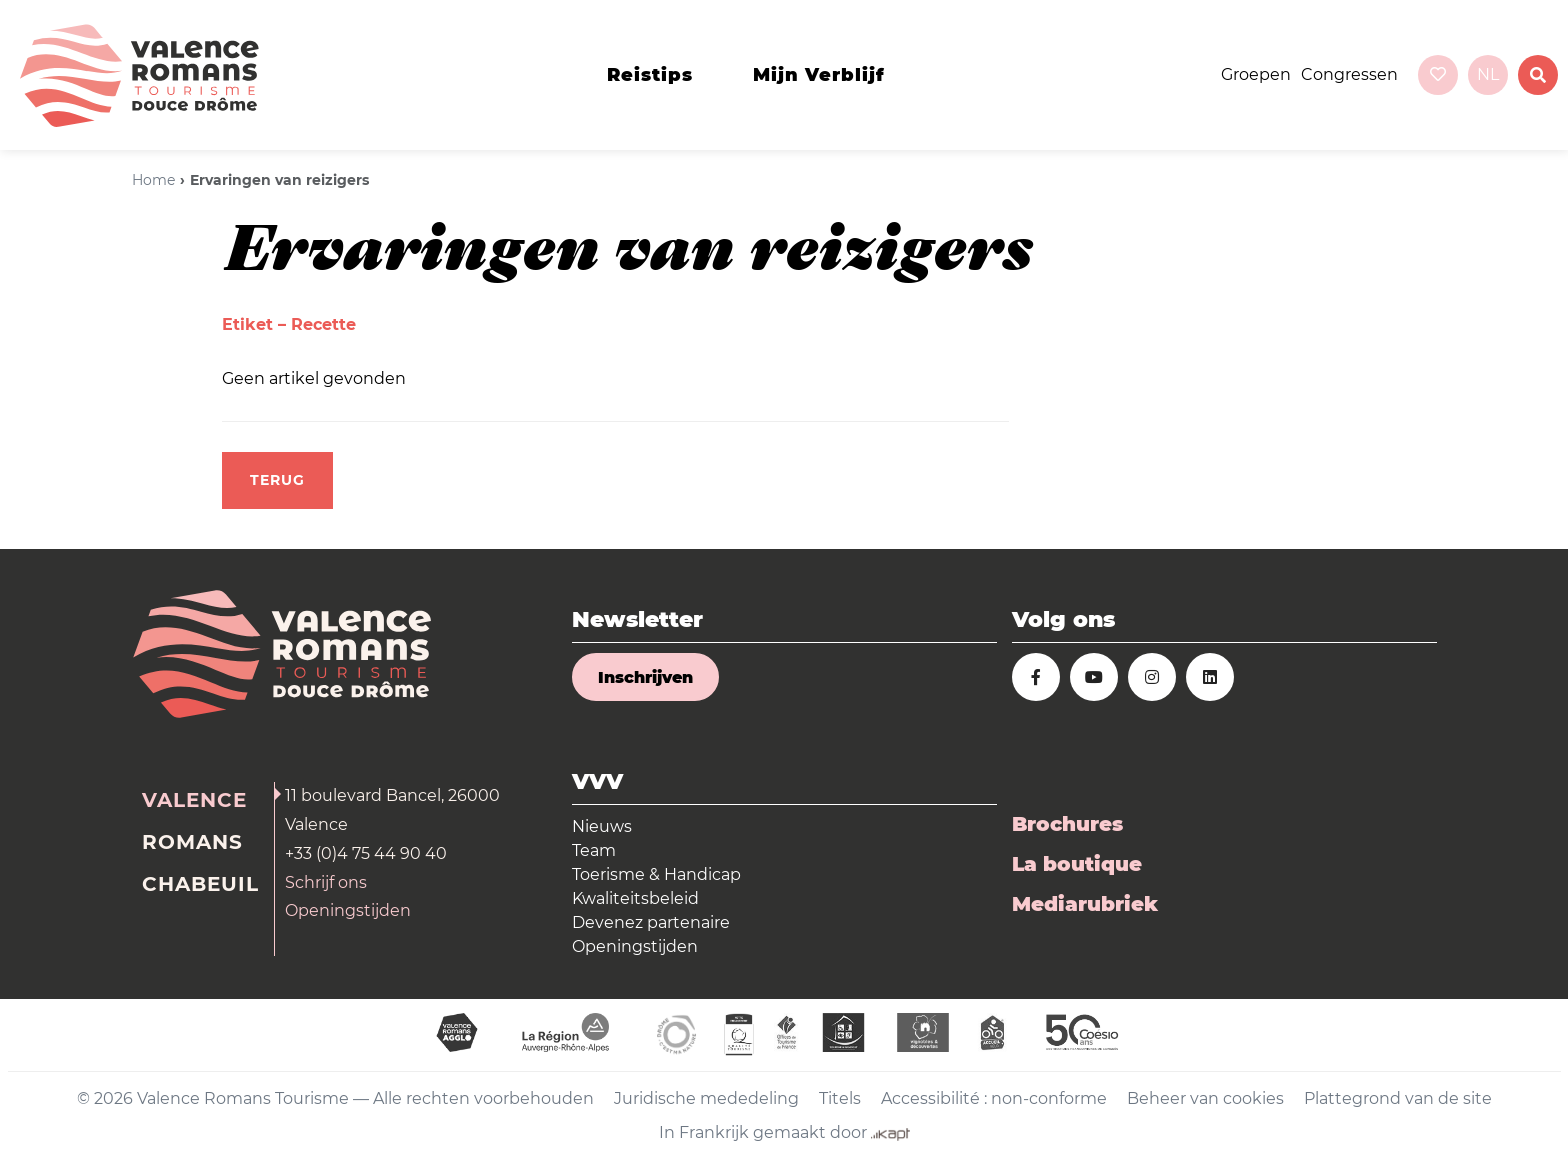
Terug (277, 480)
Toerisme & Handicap (656, 874)
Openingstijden (348, 910)
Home (153, 180)
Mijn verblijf (819, 75)
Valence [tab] (194, 800)
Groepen (1256, 74)
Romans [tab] (192, 842)
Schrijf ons (326, 882)
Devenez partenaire (651, 922)
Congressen (1349, 74)
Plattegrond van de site (1398, 1098)
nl (1488, 74)
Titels (840, 1098)
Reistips (650, 75)
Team (594, 850)
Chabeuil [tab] (200, 884)
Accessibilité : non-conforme (994, 1098)
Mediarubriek (1085, 904)
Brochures (1067, 824)
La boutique (1077, 864)
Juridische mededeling (706, 1098)
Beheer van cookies (1205, 1098)
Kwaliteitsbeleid (635, 898)
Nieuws (602, 826)
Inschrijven (645, 677)
